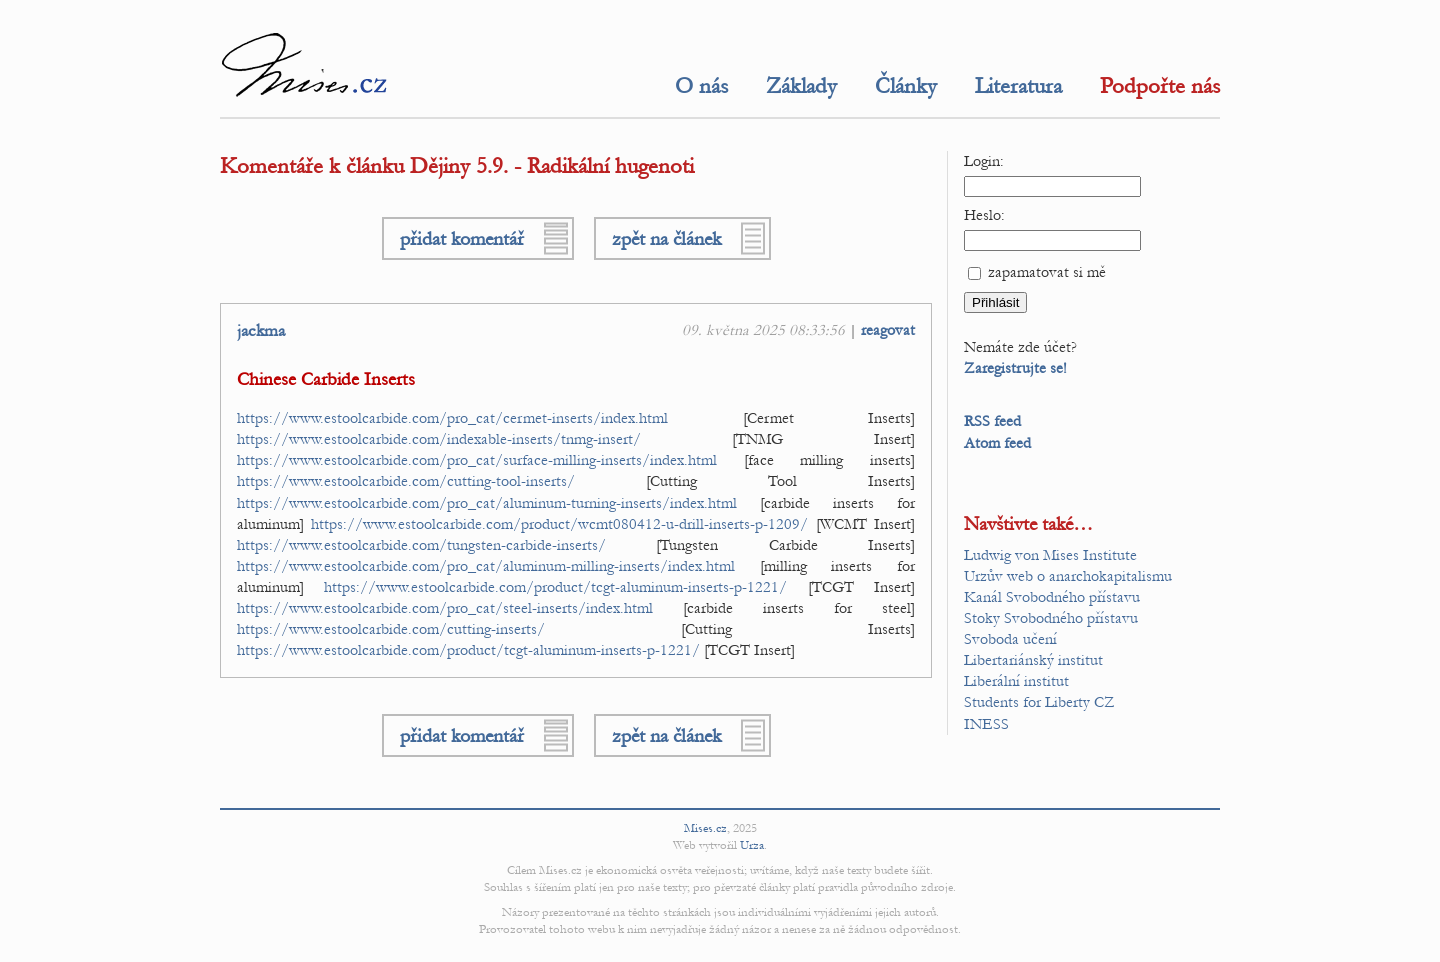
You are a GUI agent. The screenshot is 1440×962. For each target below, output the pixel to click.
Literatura (1018, 86)
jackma (261, 331)
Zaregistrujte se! (1015, 368)
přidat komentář (462, 238)
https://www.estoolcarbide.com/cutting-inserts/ (391, 629)
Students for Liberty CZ (1039, 702)
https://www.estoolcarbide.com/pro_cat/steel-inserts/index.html (445, 608)
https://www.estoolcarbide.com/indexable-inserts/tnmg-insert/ (439, 439)
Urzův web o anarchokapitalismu (1068, 576)
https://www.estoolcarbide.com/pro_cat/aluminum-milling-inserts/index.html (486, 566)
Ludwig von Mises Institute (1050, 555)
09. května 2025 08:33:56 (763, 330)
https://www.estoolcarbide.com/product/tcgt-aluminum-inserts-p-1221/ (555, 587)
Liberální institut (1016, 681)
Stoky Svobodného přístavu (1051, 618)
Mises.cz (705, 828)
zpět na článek (666, 238)
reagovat (888, 330)
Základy (801, 86)
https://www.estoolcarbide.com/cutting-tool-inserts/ (406, 481)
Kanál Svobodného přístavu (1052, 597)
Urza (752, 845)
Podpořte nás (1160, 86)
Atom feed (997, 443)
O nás (701, 86)
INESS (986, 724)
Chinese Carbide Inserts (326, 379)
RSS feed (992, 421)
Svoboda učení (1010, 639)
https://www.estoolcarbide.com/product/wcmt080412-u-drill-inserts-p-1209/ (559, 524)
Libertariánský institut (1033, 660)
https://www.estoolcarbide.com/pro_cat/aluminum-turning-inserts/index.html (487, 503)
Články (906, 86)
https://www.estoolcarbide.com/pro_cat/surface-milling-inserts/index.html (477, 460)
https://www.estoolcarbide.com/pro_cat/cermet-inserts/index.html (452, 418)
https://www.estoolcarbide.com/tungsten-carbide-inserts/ (421, 545)
